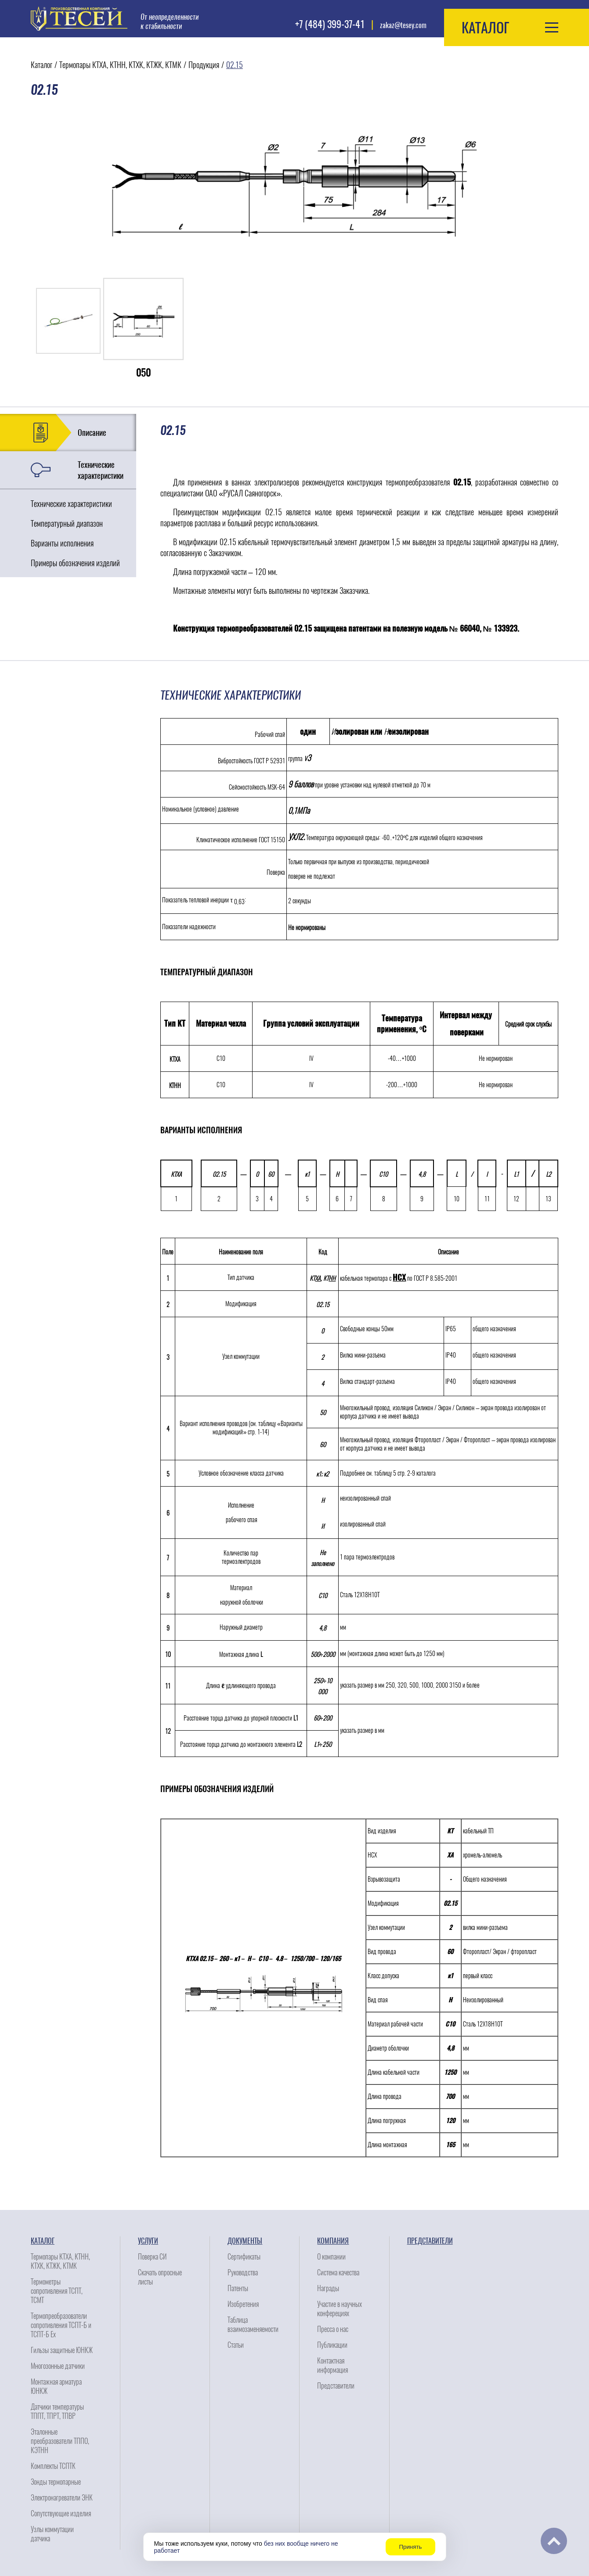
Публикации (332, 2345)
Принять (410, 2547)
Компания (333, 2240)
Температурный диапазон (67, 523)
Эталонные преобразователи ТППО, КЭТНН (60, 2441)
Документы (245, 2240)
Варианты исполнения (62, 543)
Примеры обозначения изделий (75, 562)
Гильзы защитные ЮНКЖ (62, 2350)
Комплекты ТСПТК (53, 2466)
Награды (328, 2288)
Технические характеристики (100, 470)
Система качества (338, 2272)
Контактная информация (332, 2365)
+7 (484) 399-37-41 (330, 24)
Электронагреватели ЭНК (62, 2497)
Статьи (236, 2345)
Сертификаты (244, 2256)
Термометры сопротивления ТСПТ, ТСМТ (57, 2291)
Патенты (238, 2288)
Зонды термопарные (56, 2481)
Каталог (41, 64)
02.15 (234, 64)
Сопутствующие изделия (61, 2513)
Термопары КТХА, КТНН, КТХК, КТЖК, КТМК (120, 64)
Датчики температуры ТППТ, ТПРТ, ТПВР (57, 2411)
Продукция (203, 64)
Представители (335, 2385)
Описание (92, 432)
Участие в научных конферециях (339, 2308)
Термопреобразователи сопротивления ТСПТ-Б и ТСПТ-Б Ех (61, 2325)
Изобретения (243, 2304)
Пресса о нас (332, 2329)
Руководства (243, 2272)
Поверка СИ (152, 2256)
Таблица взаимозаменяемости (253, 2324)
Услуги (148, 2240)
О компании (331, 2256)
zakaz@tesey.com (403, 25)
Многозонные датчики (58, 2366)
